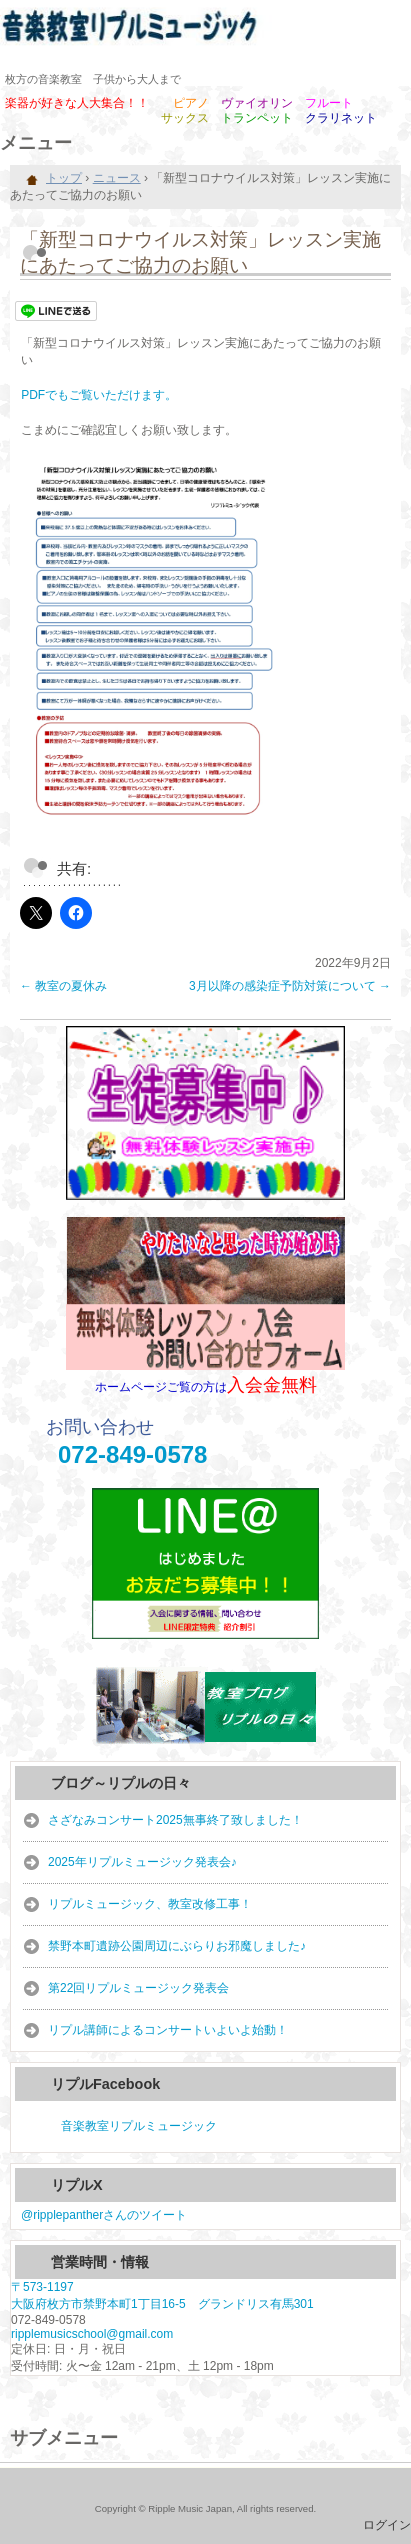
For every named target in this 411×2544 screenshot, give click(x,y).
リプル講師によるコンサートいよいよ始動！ (168, 2030)
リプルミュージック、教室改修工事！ (150, 1904)
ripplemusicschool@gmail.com (92, 2334)
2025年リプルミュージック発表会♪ (142, 1862)
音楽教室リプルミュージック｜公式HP (205, 30)
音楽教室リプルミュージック (139, 2126)
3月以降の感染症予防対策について (290, 986)
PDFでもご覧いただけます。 (99, 395)
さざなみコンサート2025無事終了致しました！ (175, 1820)
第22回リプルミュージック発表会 (138, 1988)
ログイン (387, 2525)
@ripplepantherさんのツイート (104, 2215)
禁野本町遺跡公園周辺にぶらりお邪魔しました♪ (177, 1946)
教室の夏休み (63, 986)
